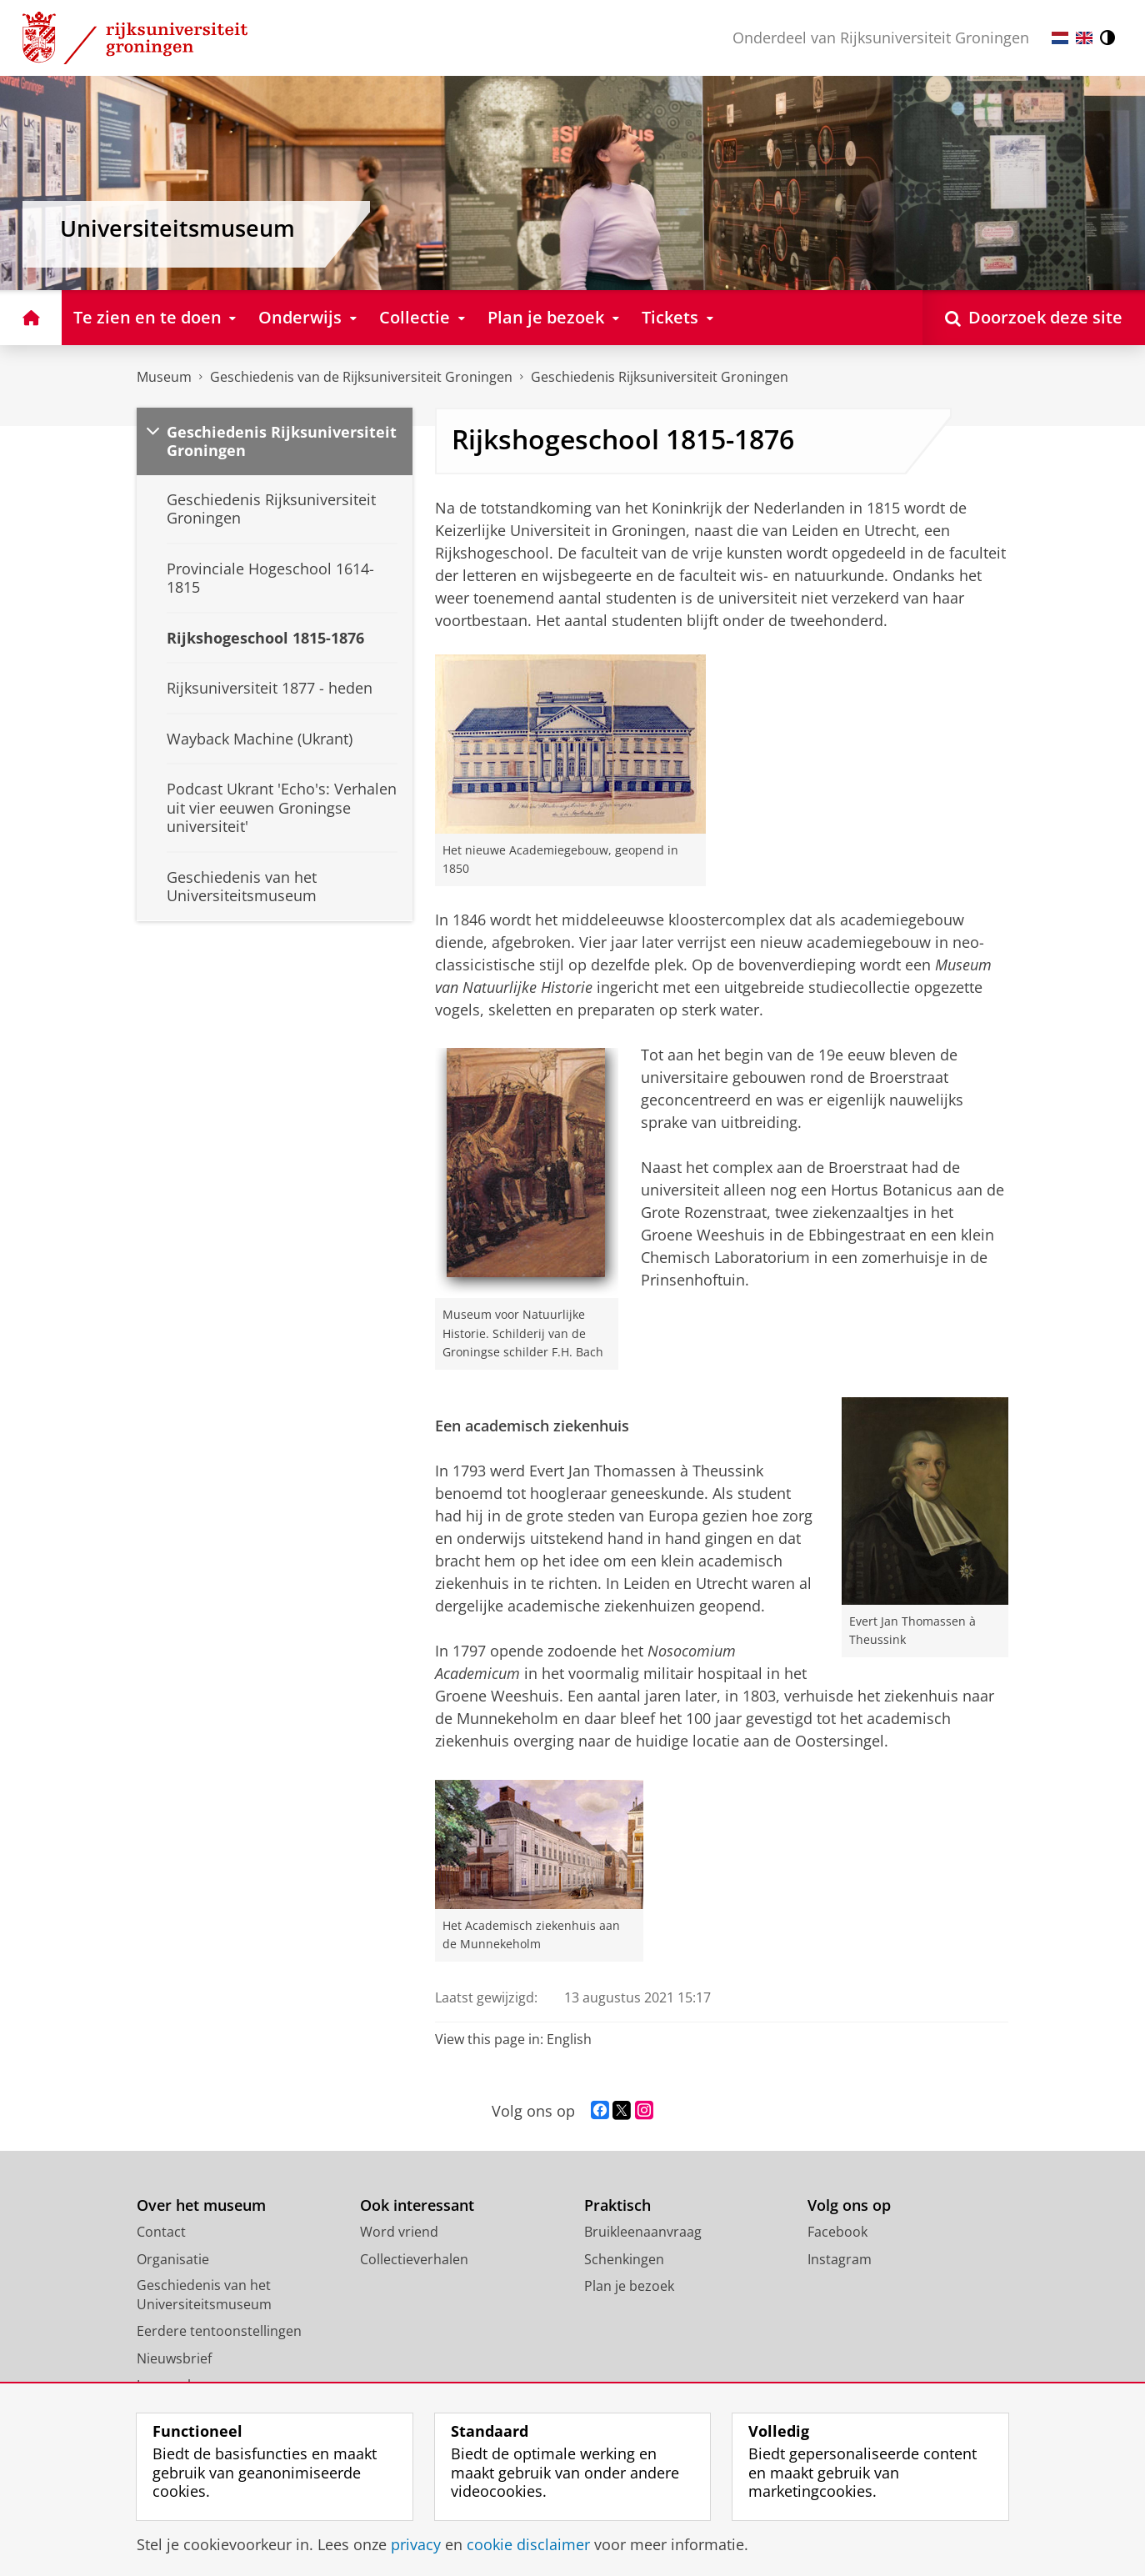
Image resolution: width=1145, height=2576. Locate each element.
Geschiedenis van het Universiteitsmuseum (204, 2294)
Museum (164, 377)
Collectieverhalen (414, 2259)
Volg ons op (849, 2205)
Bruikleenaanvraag (643, 2232)
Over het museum (201, 2205)
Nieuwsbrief (174, 2358)
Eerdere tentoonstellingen (219, 2331)
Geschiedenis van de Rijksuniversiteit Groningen (361, 377)
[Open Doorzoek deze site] (1033, 317)
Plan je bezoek (629, 2286)
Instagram (840, 2259)
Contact (161, 2232)
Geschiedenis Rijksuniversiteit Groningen (659, 377)
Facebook (838, 2232)
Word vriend (399, 2232)
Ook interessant (417, 2205)
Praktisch (617, 2205)
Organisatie (173, 2259)
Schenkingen (624, 2259)
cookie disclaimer (528, 2544)
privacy (416, 2544)
